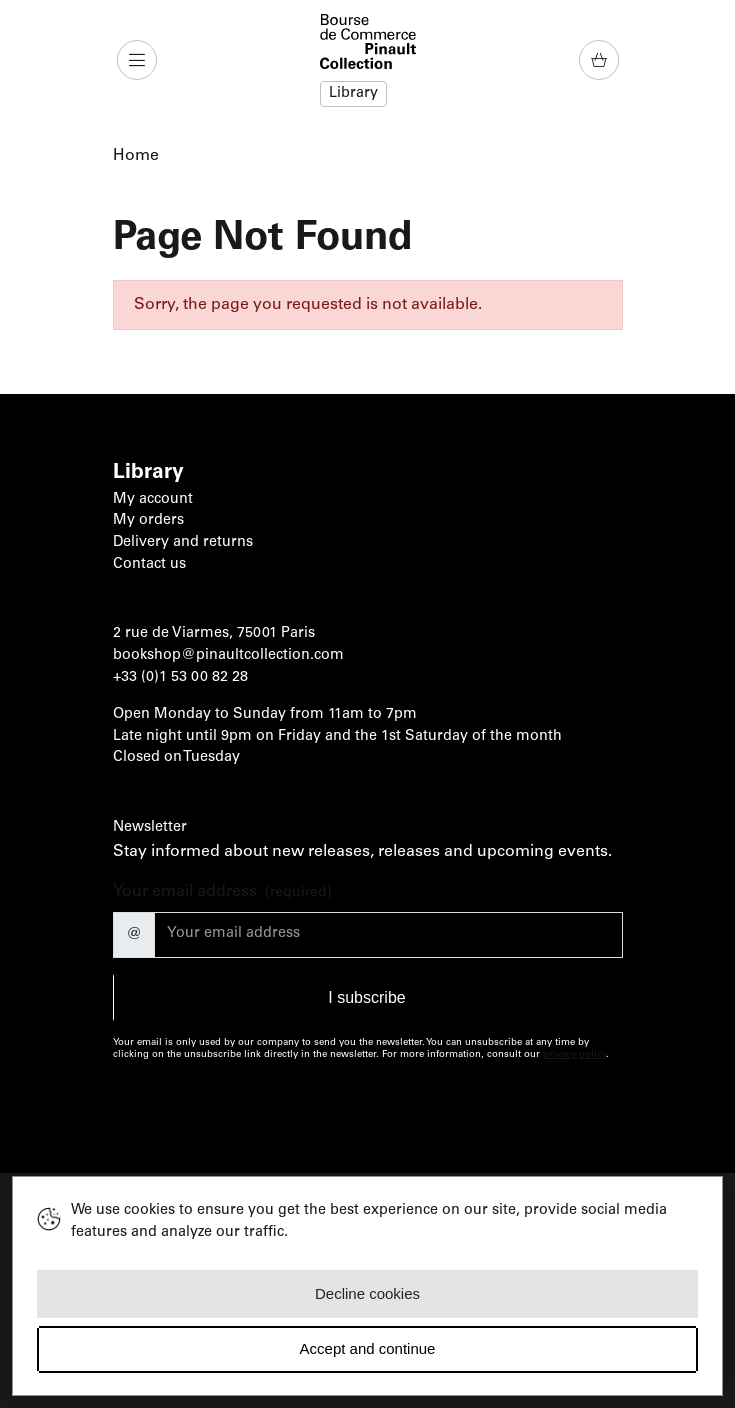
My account (153, 500)
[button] (139, 60)
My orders (148, 521)
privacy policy (574, 1055)
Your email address (222, 893)
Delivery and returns (183, 543)
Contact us (149, 565)
